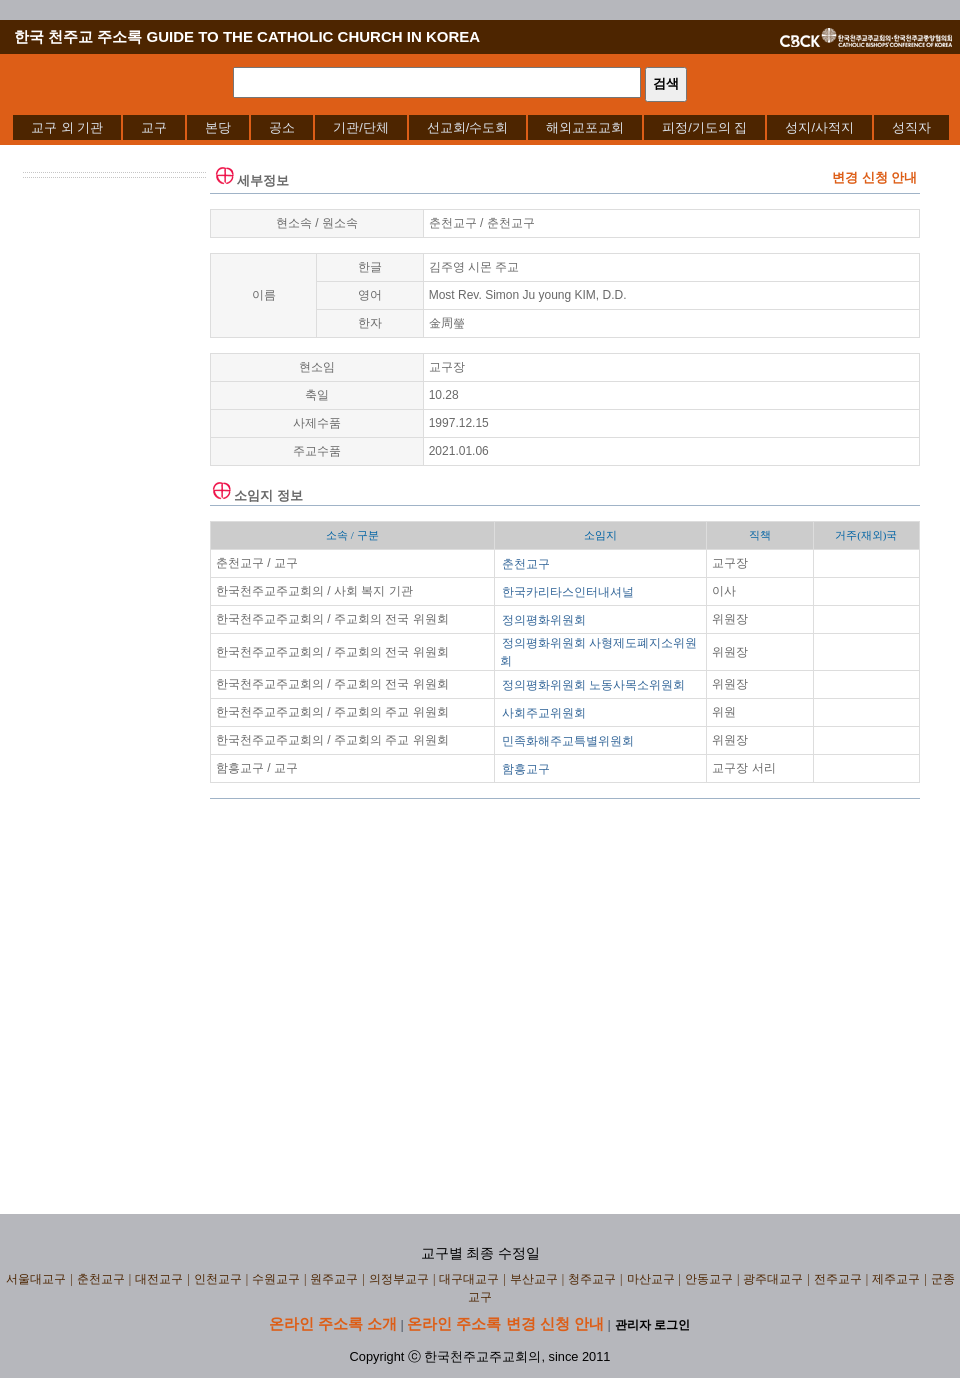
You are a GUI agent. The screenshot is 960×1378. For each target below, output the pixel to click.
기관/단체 (361, 127)
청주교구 (592, 1279)
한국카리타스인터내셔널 (568, 592)
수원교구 (276, 1279)
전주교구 (838, 1279)
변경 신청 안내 (874, 177)
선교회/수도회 (468, 127)
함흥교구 (526, 769)
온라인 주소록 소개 (333, 1323)
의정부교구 (399, 1279)
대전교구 (159, 1279)
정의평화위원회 (544, 620)
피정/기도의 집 (704, 127)
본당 (218, 127)
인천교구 (218, 1279)
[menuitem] (67, 127)
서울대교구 (36, 1279)
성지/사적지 (819, 127)
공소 (282, 127)
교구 (154, 127)
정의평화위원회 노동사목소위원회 (593, 685)
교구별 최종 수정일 (480, 1253)
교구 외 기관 (67, 127)
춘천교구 (526, 564)
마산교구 (651, 1279)
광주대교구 (773, 1279)
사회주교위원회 (544, 713)
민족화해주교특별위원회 (568, 741)
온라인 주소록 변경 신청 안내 (505, 1323)
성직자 (911, 127)
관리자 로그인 (652, 1325)
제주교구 (896, 1279)
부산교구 (534, 1279)
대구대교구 (469, 1279)
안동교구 (709, 1279)
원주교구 (334, 1279)
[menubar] (481, 127)
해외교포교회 (585, 127)
